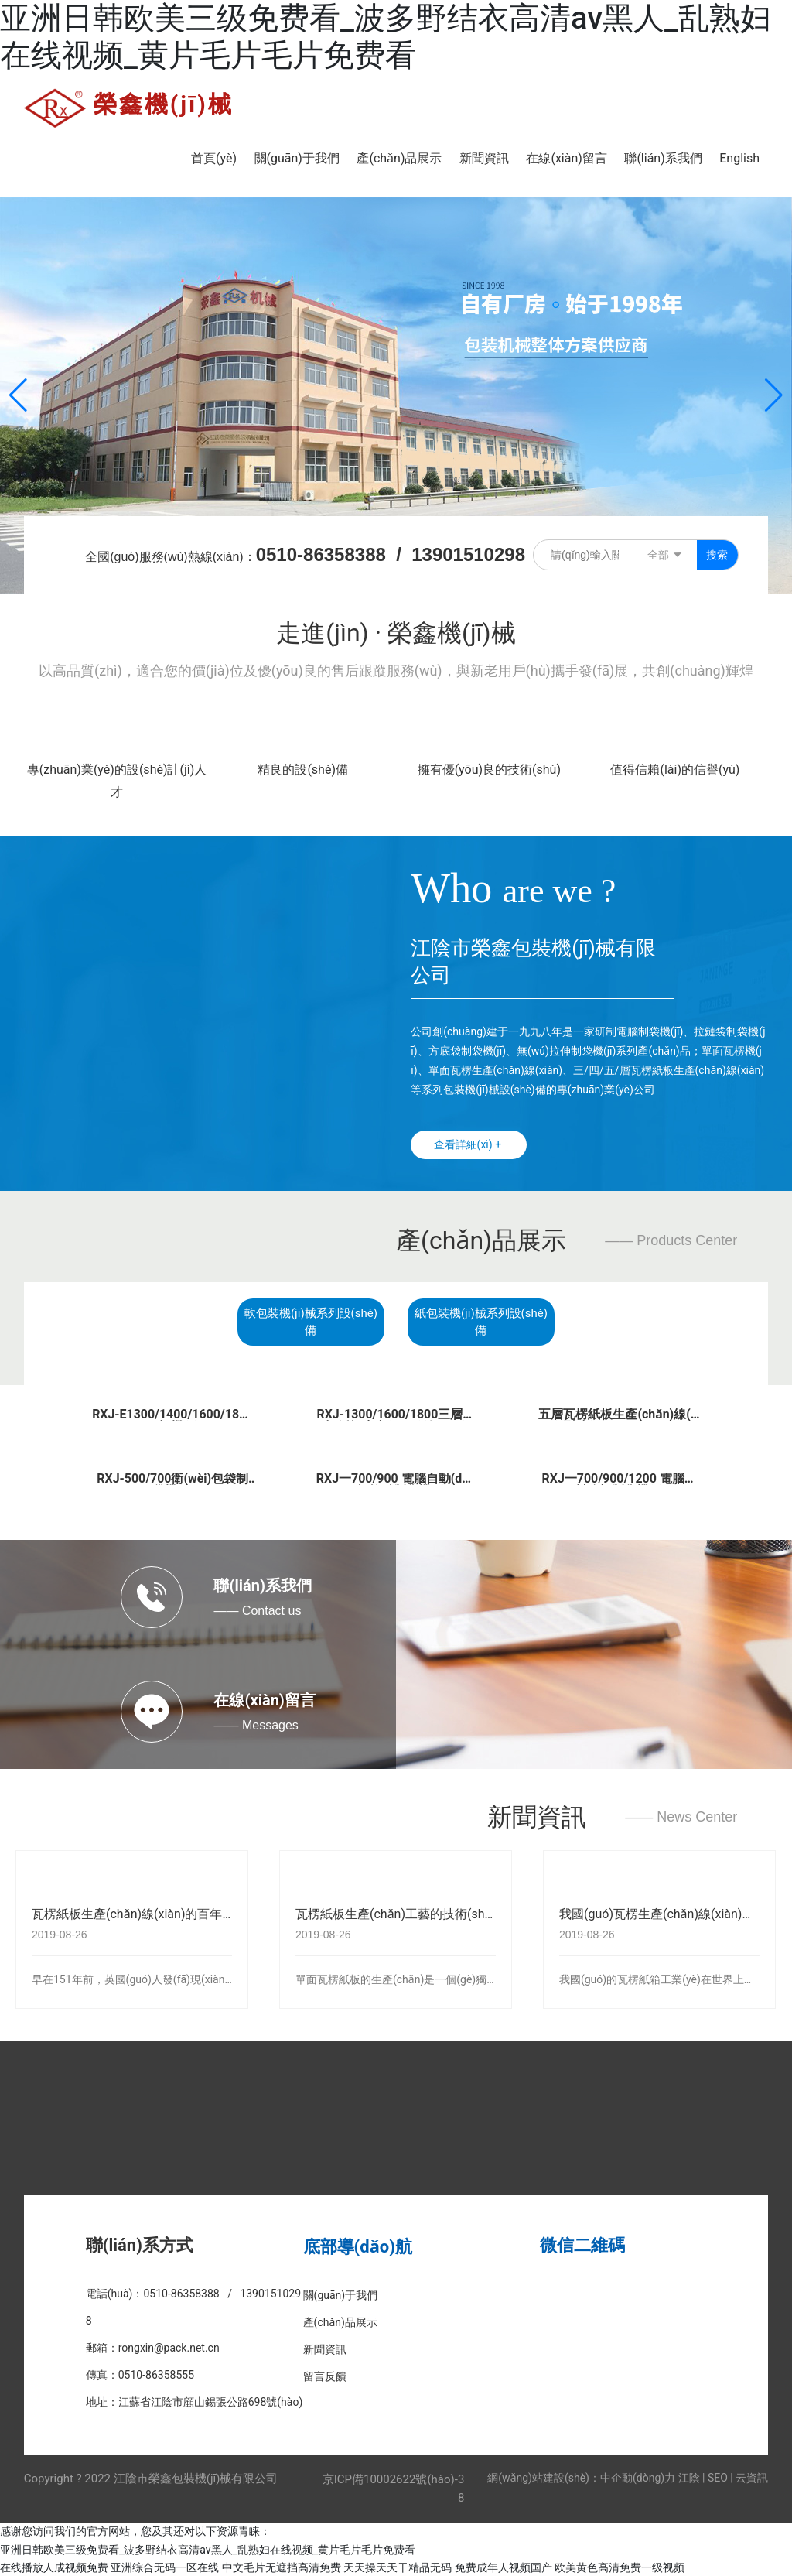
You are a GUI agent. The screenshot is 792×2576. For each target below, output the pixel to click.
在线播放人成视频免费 (54, 2566)
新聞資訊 (536, 1815)
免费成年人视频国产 (503, 2566)
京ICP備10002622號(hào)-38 (394, 2488)
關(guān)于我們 (340, 2294)
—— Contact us (257, 1609)
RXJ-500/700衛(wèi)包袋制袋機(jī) (173, 1483)
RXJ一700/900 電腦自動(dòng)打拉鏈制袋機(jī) (396, 1483)
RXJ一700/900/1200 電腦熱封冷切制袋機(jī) (619, 1483)
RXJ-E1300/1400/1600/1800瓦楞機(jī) (172, 1418)
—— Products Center (671, 1240)
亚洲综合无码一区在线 (165, 2566)
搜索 (717, 555)
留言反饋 (324, 2375)
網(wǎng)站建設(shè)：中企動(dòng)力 (581, 2477)
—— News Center (681, 1816)
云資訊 (752, 2477)
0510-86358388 (321, 554)
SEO (718, 2477)
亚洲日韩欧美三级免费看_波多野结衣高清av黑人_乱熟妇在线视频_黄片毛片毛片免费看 (385, 37)
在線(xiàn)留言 (264, 1699)
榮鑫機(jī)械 (164, 104)
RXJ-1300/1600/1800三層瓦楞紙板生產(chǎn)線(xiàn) (396, 1418)
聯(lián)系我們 (262, 1584)
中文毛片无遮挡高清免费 (281, 2566)
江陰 (689, 2477)
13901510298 (468, 554)
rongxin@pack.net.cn (169, 2347)
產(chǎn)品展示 (481, 1240)
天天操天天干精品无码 (397, 2566)
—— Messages (255, 1724)
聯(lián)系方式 (139, 2244)
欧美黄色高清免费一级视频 (619, 2566)
